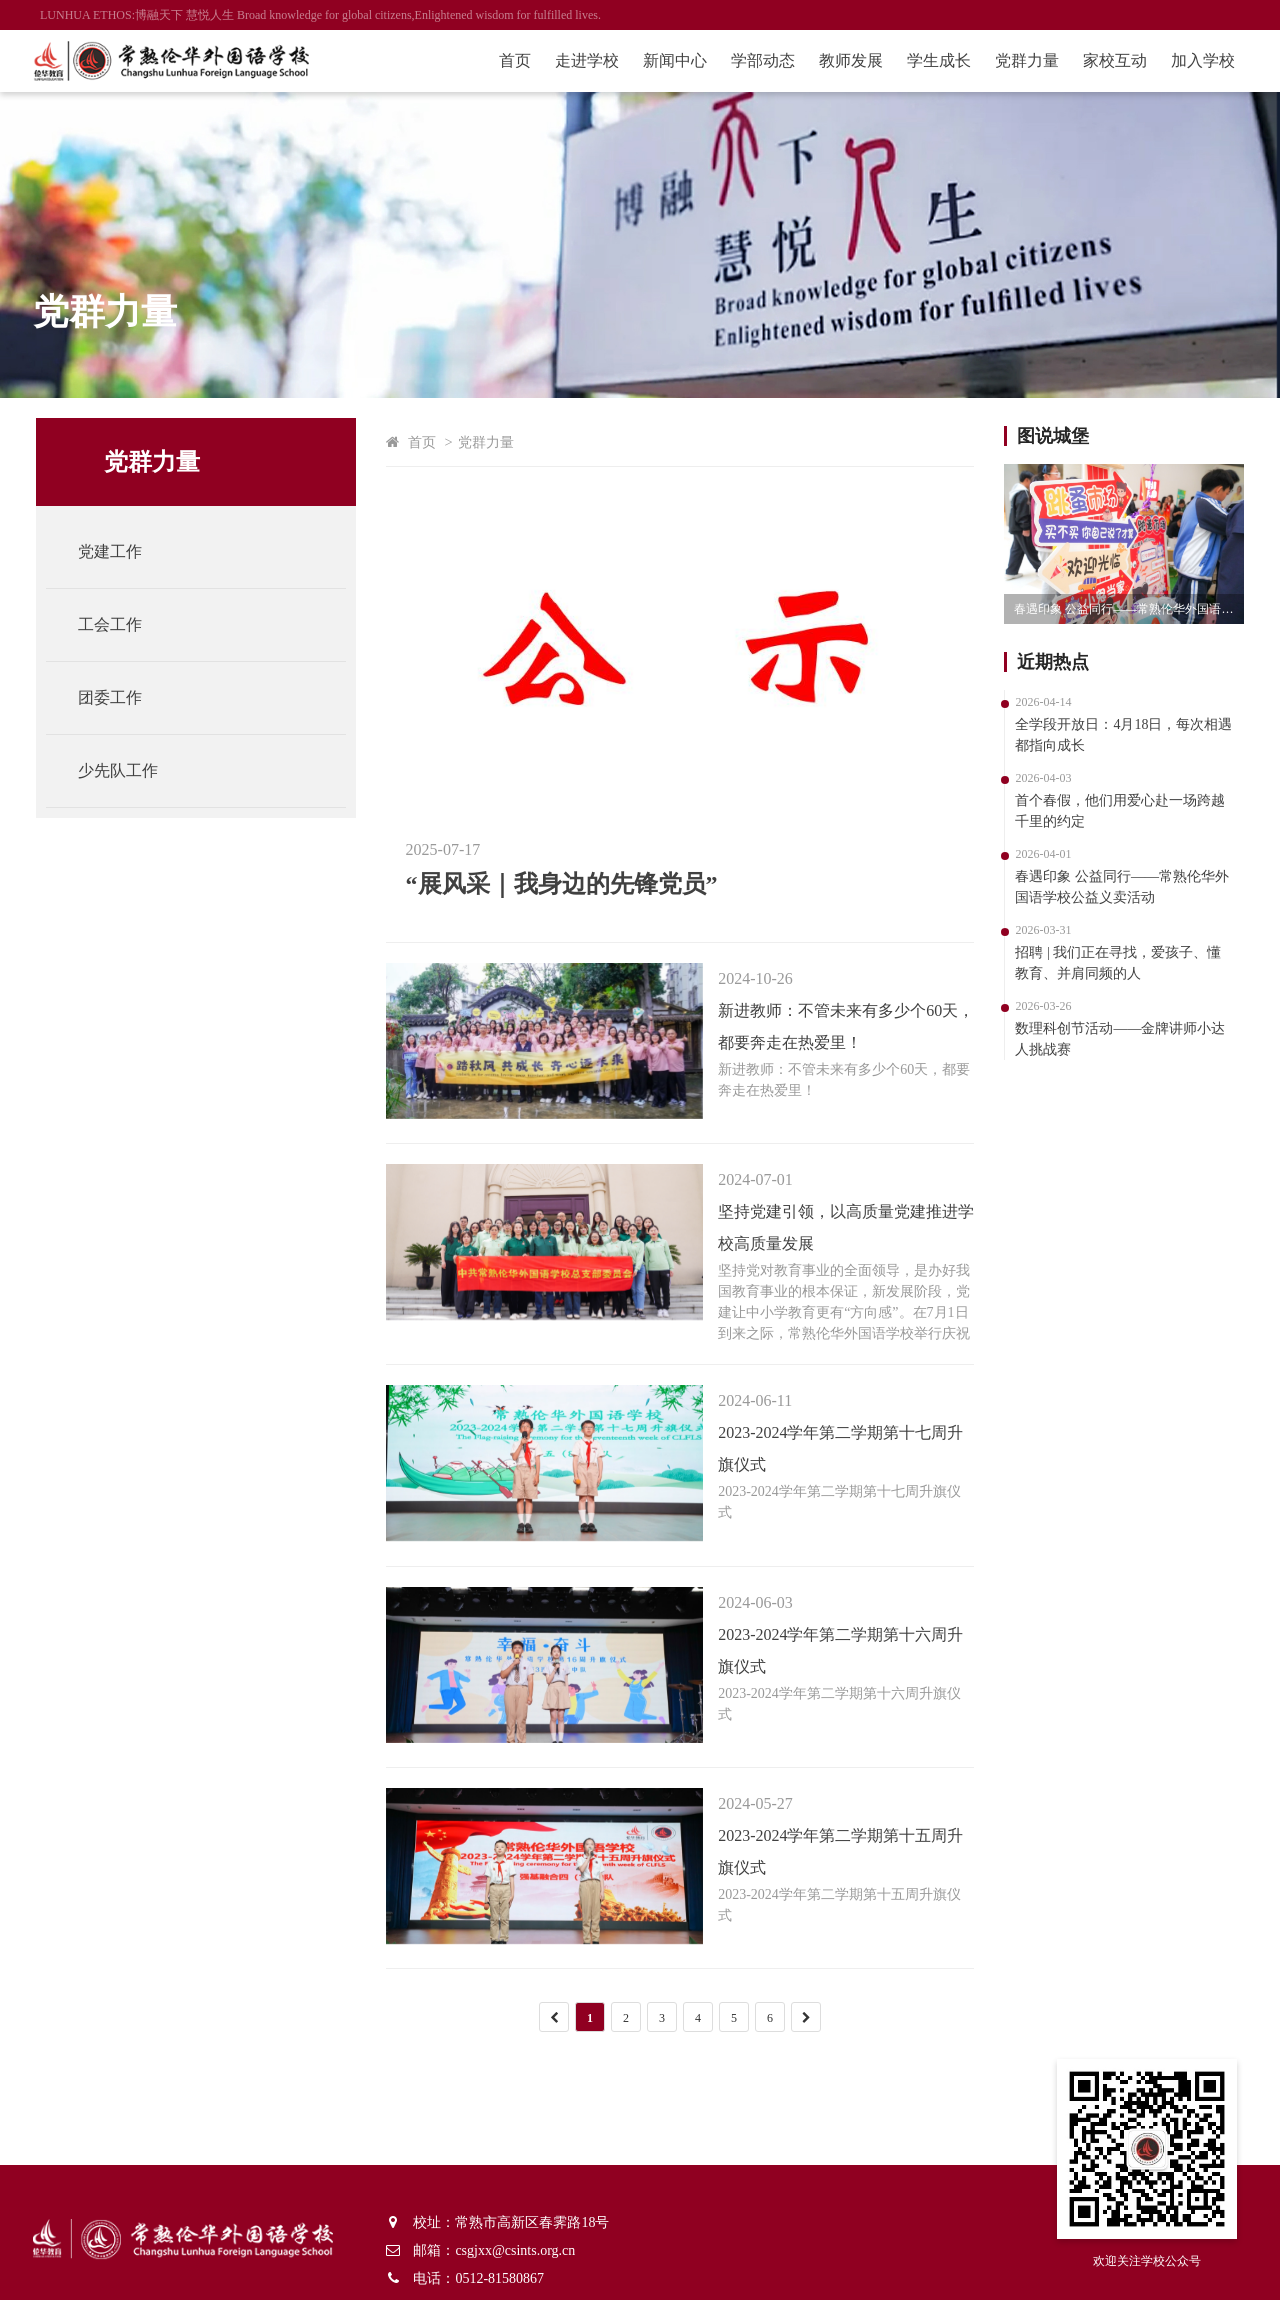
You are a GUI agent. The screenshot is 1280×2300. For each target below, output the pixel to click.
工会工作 (114, 624)
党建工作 (114, 551)
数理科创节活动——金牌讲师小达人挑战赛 (1116, 1039)
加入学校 (1196, 60)
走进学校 (580, 60)
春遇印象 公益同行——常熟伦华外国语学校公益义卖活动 (1125, 609)
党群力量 (1020, 60)
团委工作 (114, 697)
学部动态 (756, 60)
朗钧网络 (439, 2273)
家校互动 (1108, 60)
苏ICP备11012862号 (301, 2273)
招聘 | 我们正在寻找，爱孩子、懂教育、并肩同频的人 (1114, 963)
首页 (508, 60)
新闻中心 (668, 60)
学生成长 (932, 60)
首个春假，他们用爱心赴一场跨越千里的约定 (1116, 811)
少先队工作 (122, 770)
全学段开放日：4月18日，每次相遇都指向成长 (1119, 735)
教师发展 (844, 60)
